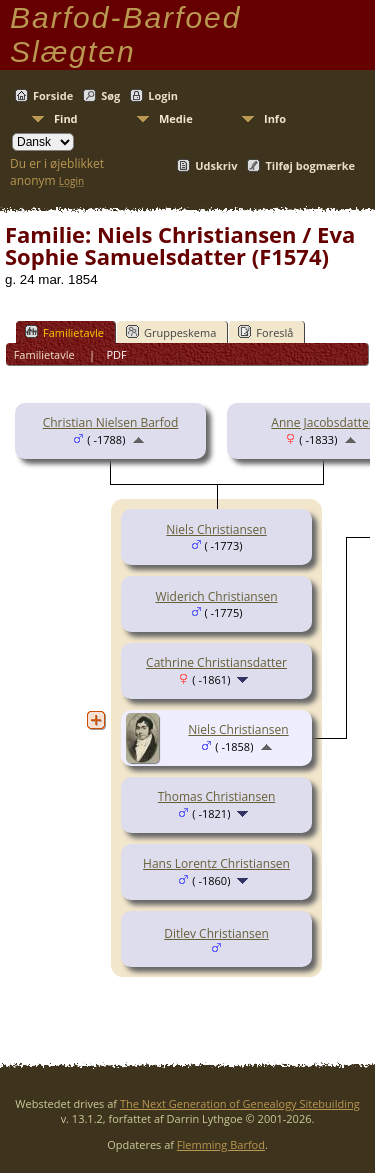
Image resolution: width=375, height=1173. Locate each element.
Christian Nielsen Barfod (111, 422)
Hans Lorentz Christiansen (216, 863)
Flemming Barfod (221, 1144)
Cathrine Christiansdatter (216, 662)
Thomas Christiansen (217, 796)
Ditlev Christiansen (216, 933)
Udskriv (216, 165)
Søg (110, 95)
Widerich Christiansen (216, 596)
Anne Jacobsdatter (322, 422)
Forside (53, 95)
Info (275, 118)
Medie (176, 118)
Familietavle (64, 332)
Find (66, 118)
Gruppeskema (171, 332)
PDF (116, 354)
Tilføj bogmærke (310, 165)
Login (163, 95)
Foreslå (265, 332)
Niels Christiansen (216, 529)
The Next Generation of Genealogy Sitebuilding (240, 1103)
